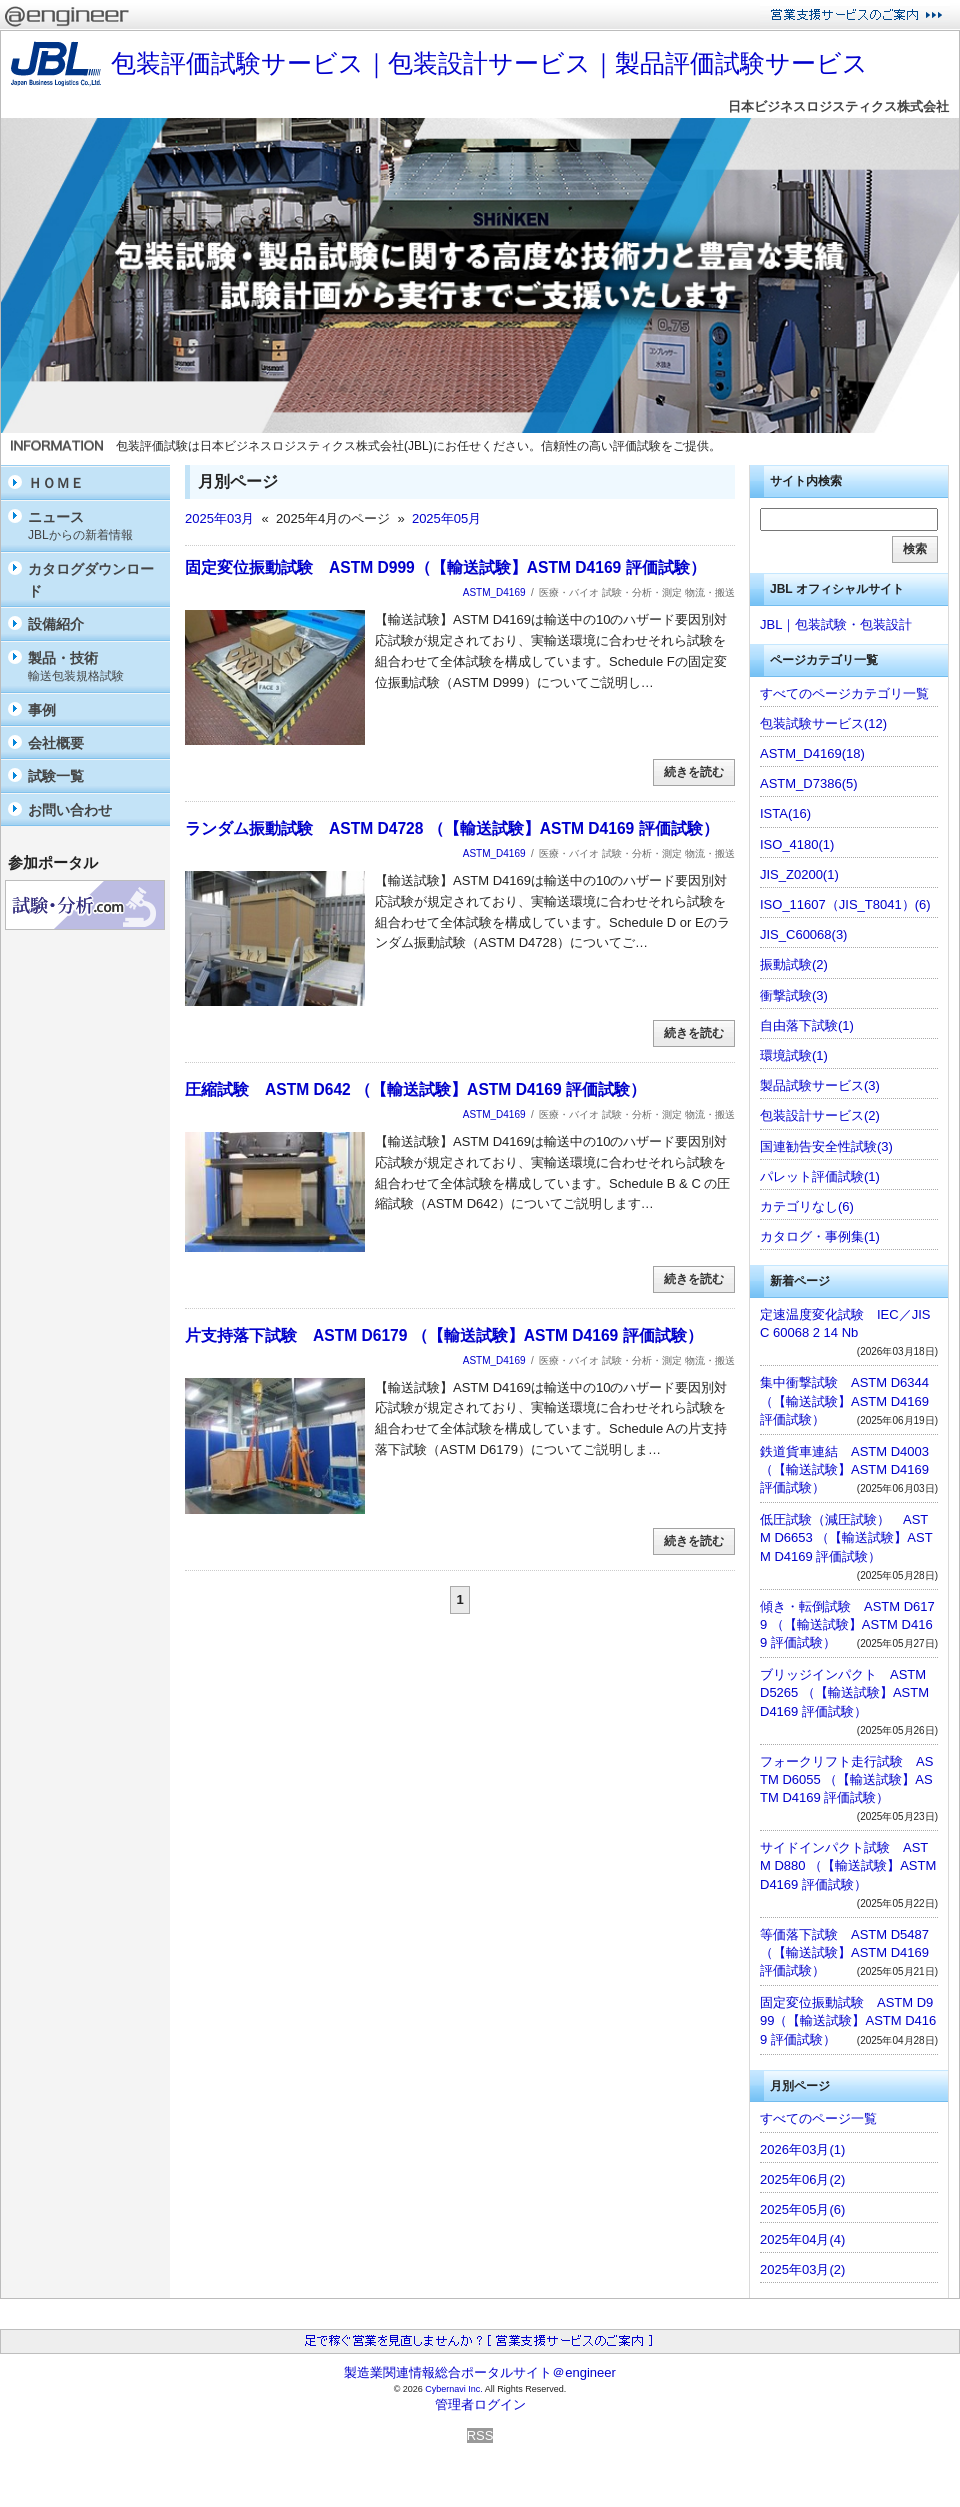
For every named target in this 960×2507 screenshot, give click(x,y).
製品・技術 (94, 667)
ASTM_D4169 (494, 592)
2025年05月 (446, 518)
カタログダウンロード (91, 580)
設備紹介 (56, 624)
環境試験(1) (794, 1055)
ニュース (94, 526)
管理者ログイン (480, 2404)
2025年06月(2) (802, 2179)
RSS (480, 2435)
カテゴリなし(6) (807, 1206)
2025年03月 (219, 518)
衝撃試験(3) (794, 995)
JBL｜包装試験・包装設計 (836, 624)
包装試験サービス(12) (823, 723)
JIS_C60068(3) (803, 934)
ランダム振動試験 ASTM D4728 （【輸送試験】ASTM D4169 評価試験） (452, 828)
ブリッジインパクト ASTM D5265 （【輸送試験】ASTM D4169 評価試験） (844, 1692)
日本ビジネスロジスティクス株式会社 (838, 106)
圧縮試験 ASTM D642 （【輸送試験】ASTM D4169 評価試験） (415, 1089)
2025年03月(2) (802, 2269)
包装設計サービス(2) (820, 1115)
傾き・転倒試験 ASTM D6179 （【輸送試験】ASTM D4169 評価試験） (847, 1624)
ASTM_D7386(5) (809, 783)
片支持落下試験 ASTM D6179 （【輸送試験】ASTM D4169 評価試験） (444, 1335)
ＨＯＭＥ (56, 483)
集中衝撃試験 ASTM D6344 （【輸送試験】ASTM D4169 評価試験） (844, 1400)
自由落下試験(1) (807, 1025)
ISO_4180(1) (797, 844)
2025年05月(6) (802, 2209)
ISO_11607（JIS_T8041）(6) (845, 904)
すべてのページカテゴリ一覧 (844, 693)
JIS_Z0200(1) (799, 874)
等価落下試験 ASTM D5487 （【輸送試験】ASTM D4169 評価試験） (844, 1952)
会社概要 (56, 743)
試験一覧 (56, 776)
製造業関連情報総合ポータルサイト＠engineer (480, 2372)
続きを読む (694, 772)
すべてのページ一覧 (818, 2118)
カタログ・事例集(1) (820, 1236)
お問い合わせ (70, 810)
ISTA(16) (785, 813)
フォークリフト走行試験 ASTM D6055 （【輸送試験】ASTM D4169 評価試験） (846, 1779)
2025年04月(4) (802, 2239)
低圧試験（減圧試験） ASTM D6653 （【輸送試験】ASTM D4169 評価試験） (846, 1537)
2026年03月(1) (802, 2149)
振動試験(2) (794, 964)
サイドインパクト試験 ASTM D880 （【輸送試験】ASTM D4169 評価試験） (848, 1865)
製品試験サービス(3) (820, 1085)
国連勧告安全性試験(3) (826, 1146)
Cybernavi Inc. (454, 2389)
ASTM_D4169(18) (812, 753)
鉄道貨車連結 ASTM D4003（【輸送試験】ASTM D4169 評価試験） (844, 1469)
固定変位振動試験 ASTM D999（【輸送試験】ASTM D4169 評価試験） (445, 567)
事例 (42, 710)
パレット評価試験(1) (820, 1176)
